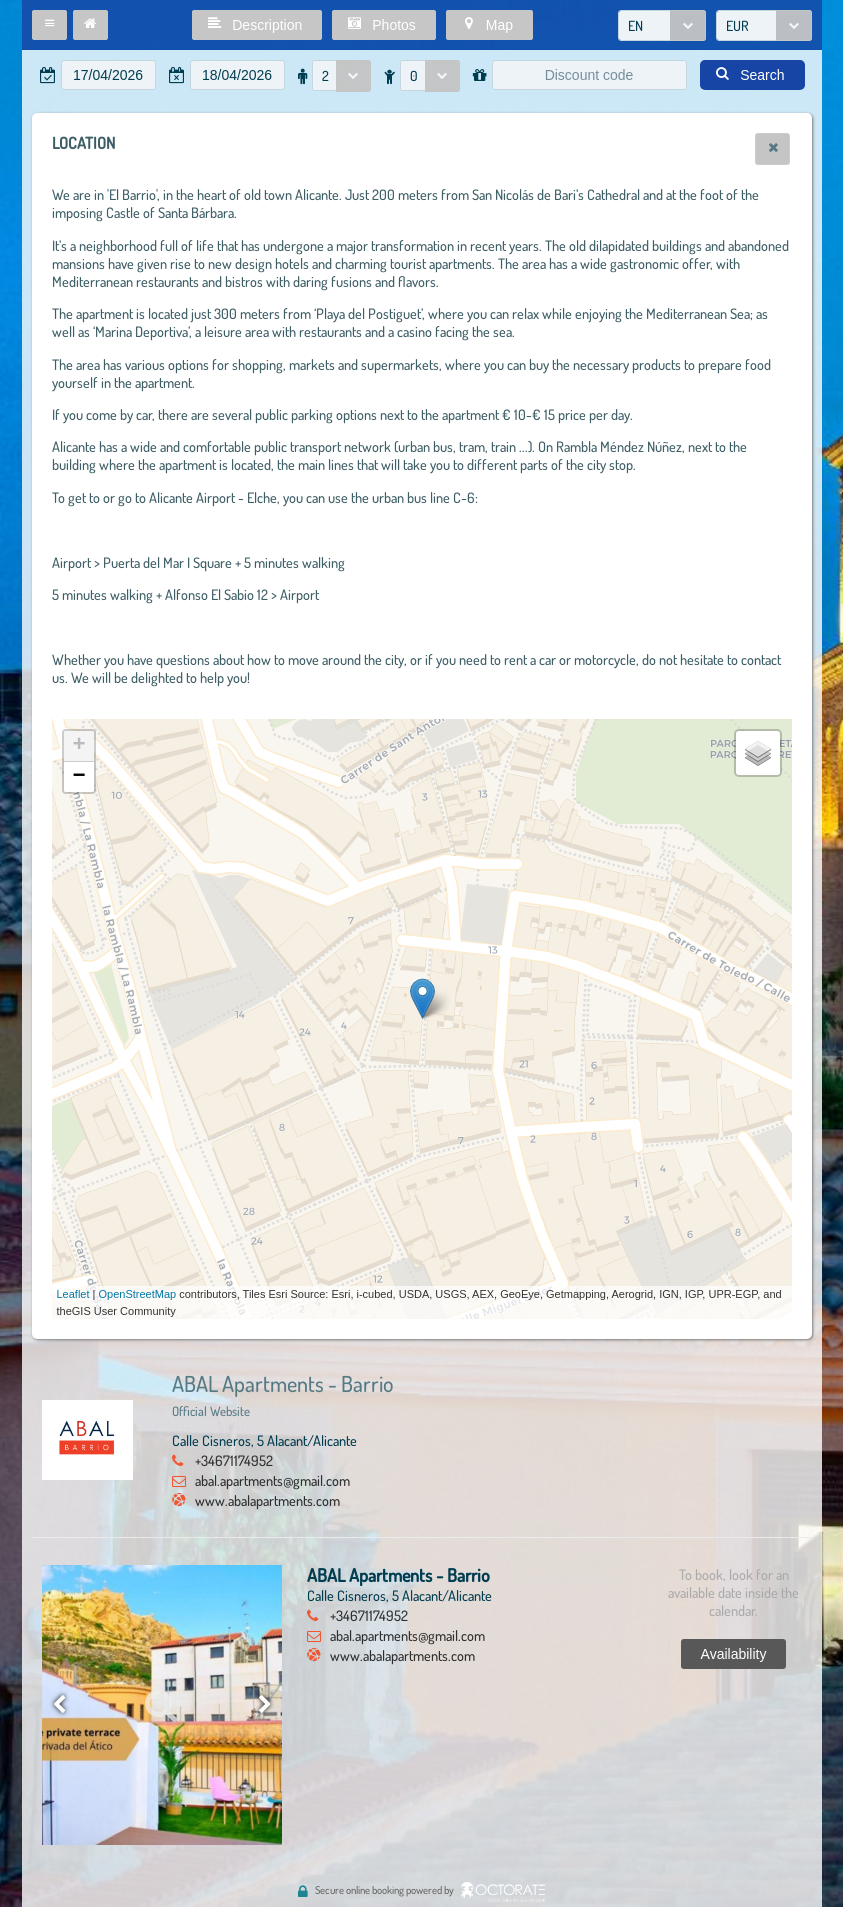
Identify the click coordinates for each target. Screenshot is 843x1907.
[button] (49, 25)
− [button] (78, 777)
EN (635, 25)
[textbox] (108, 75)
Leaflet (73, 1294)
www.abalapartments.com (267, 1500)
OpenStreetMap (138, 1294)
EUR (737, 25)
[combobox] (662, 25)
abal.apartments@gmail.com (272, 1480)
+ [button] (78, 746)
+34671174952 (234, 1460)
